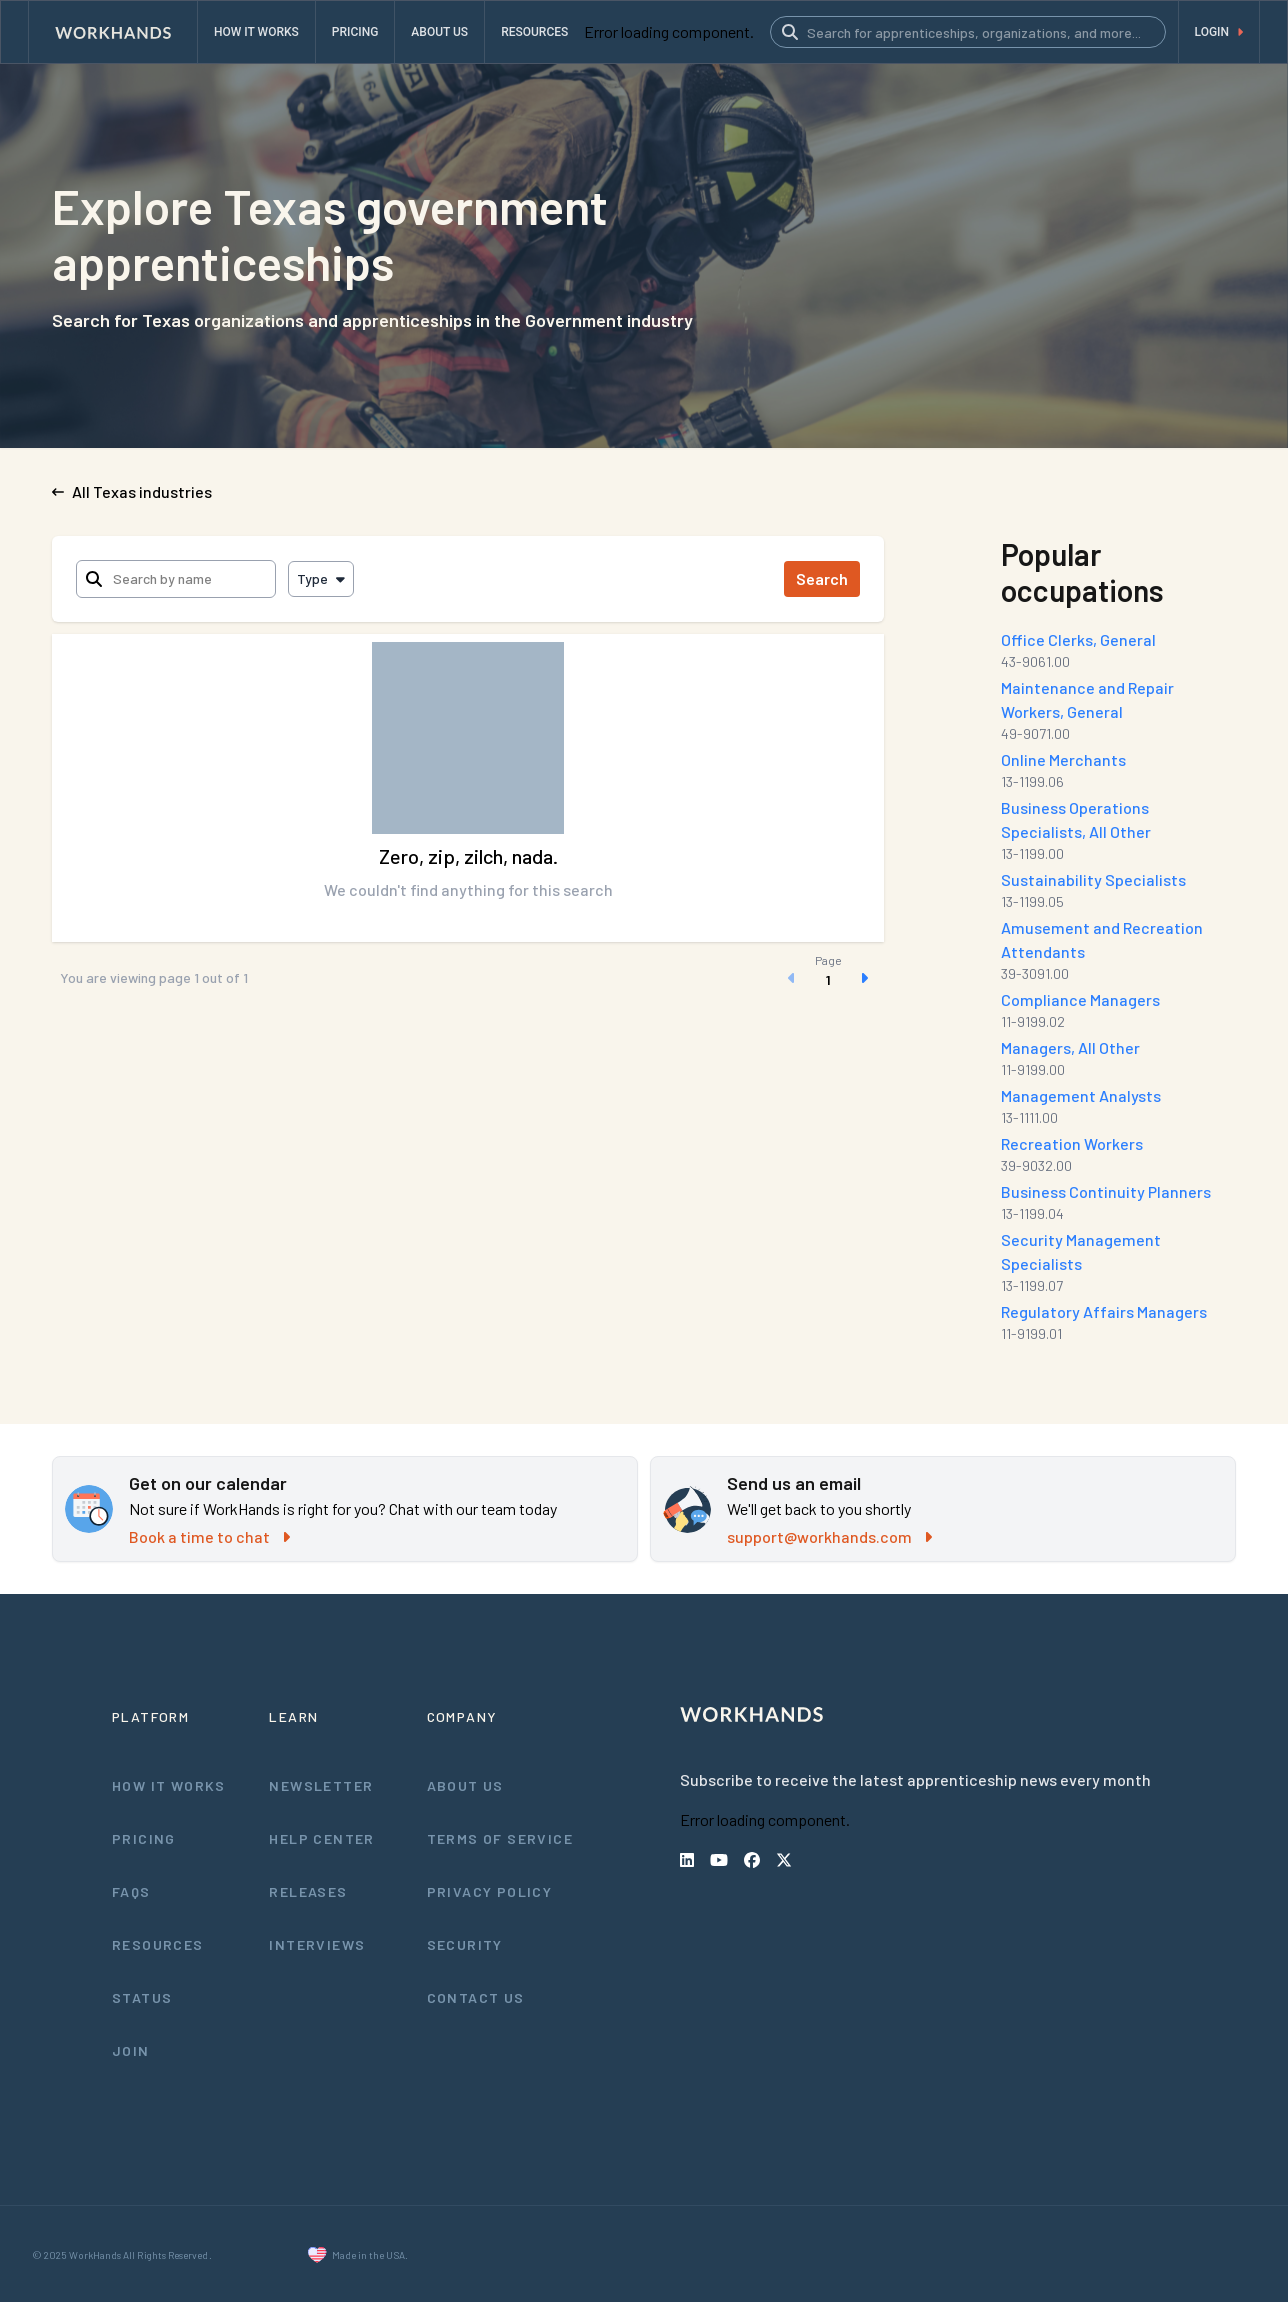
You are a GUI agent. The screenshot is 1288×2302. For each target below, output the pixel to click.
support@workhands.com (829, 1536)
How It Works (170, 1785)
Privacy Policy (491, 1891)
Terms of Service (501, 1838)
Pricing (144, 1838)
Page (827, 960)
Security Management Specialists (1080, 1251)
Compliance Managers (1082, 999)
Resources (157, 1944)
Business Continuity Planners (1106, 1191)
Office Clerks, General (1079, 639)
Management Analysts (1082, 1095)
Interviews (316, 1944)
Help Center (321, 1838)
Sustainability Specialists (1091, 879)
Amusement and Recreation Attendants (1101, 939)
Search (823, 578)
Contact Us (476, 1997)
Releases (308, 1891)
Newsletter (320, 1785)
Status (142, 1997)
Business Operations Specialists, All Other (1118, 819)
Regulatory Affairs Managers (1104, 1311)
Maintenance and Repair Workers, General (1088, 699)
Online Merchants (1065, 759)
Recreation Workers (1072, 1143)
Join (130, 2050)
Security (465, 1944)
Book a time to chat (208, 1536)
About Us (466, 1785)
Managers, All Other (1072, 1047)
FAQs (132, 1891)
